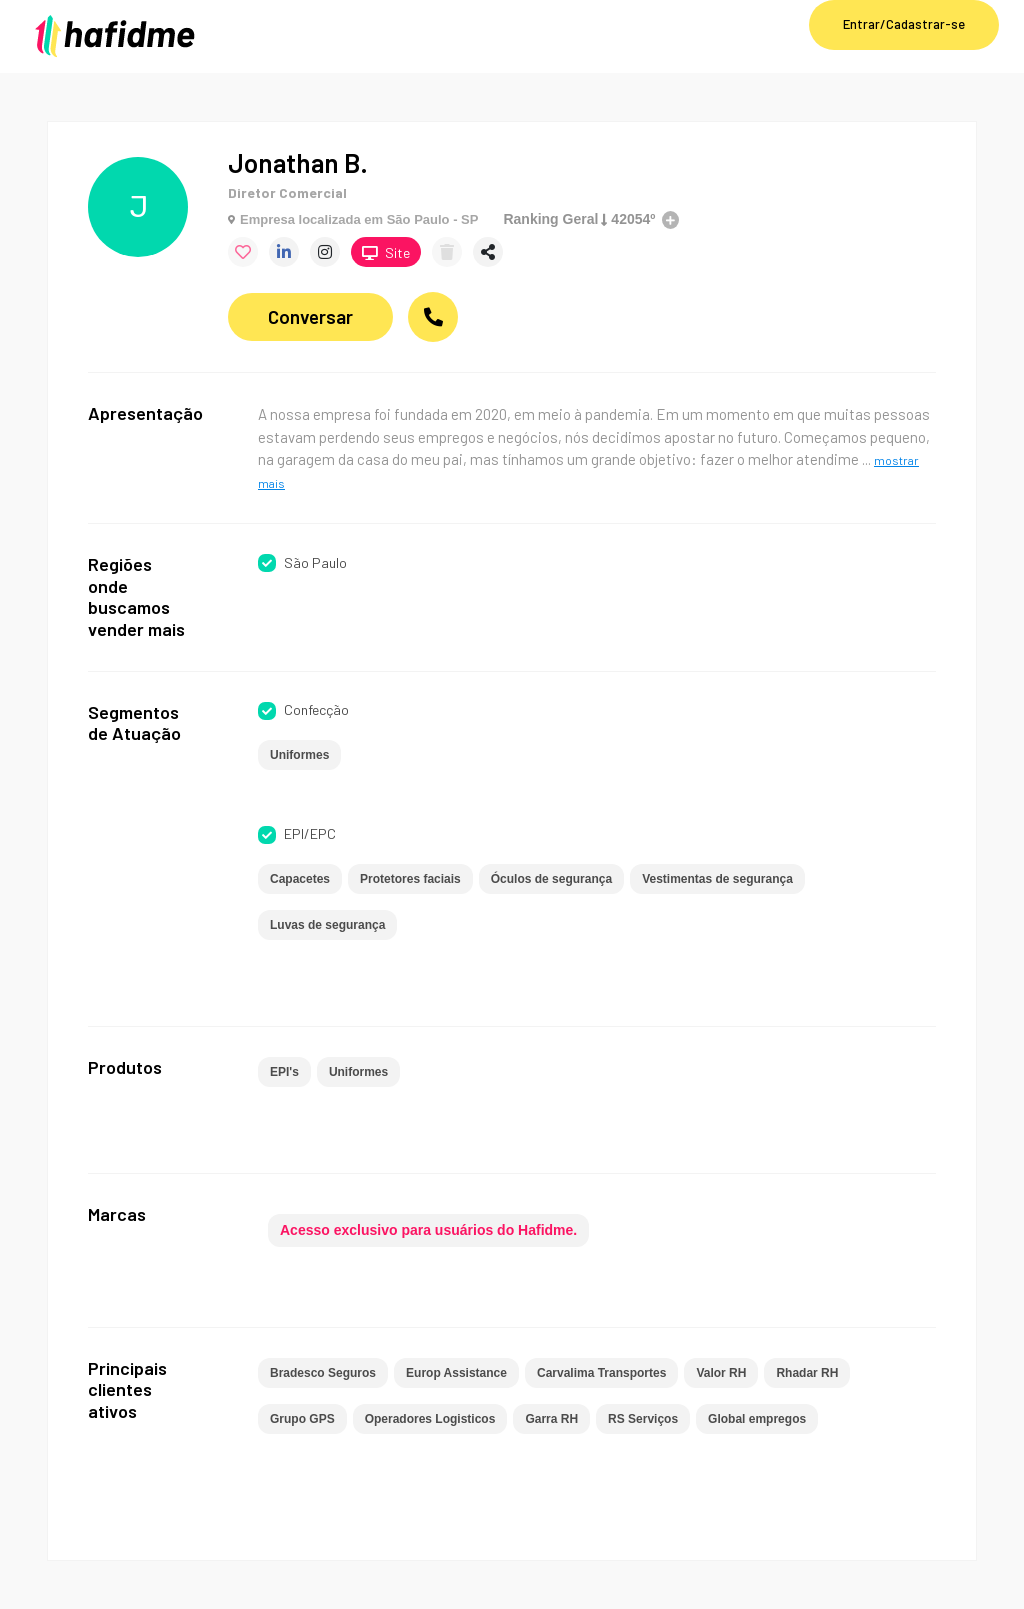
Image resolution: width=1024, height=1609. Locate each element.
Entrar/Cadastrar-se (904, 24)
